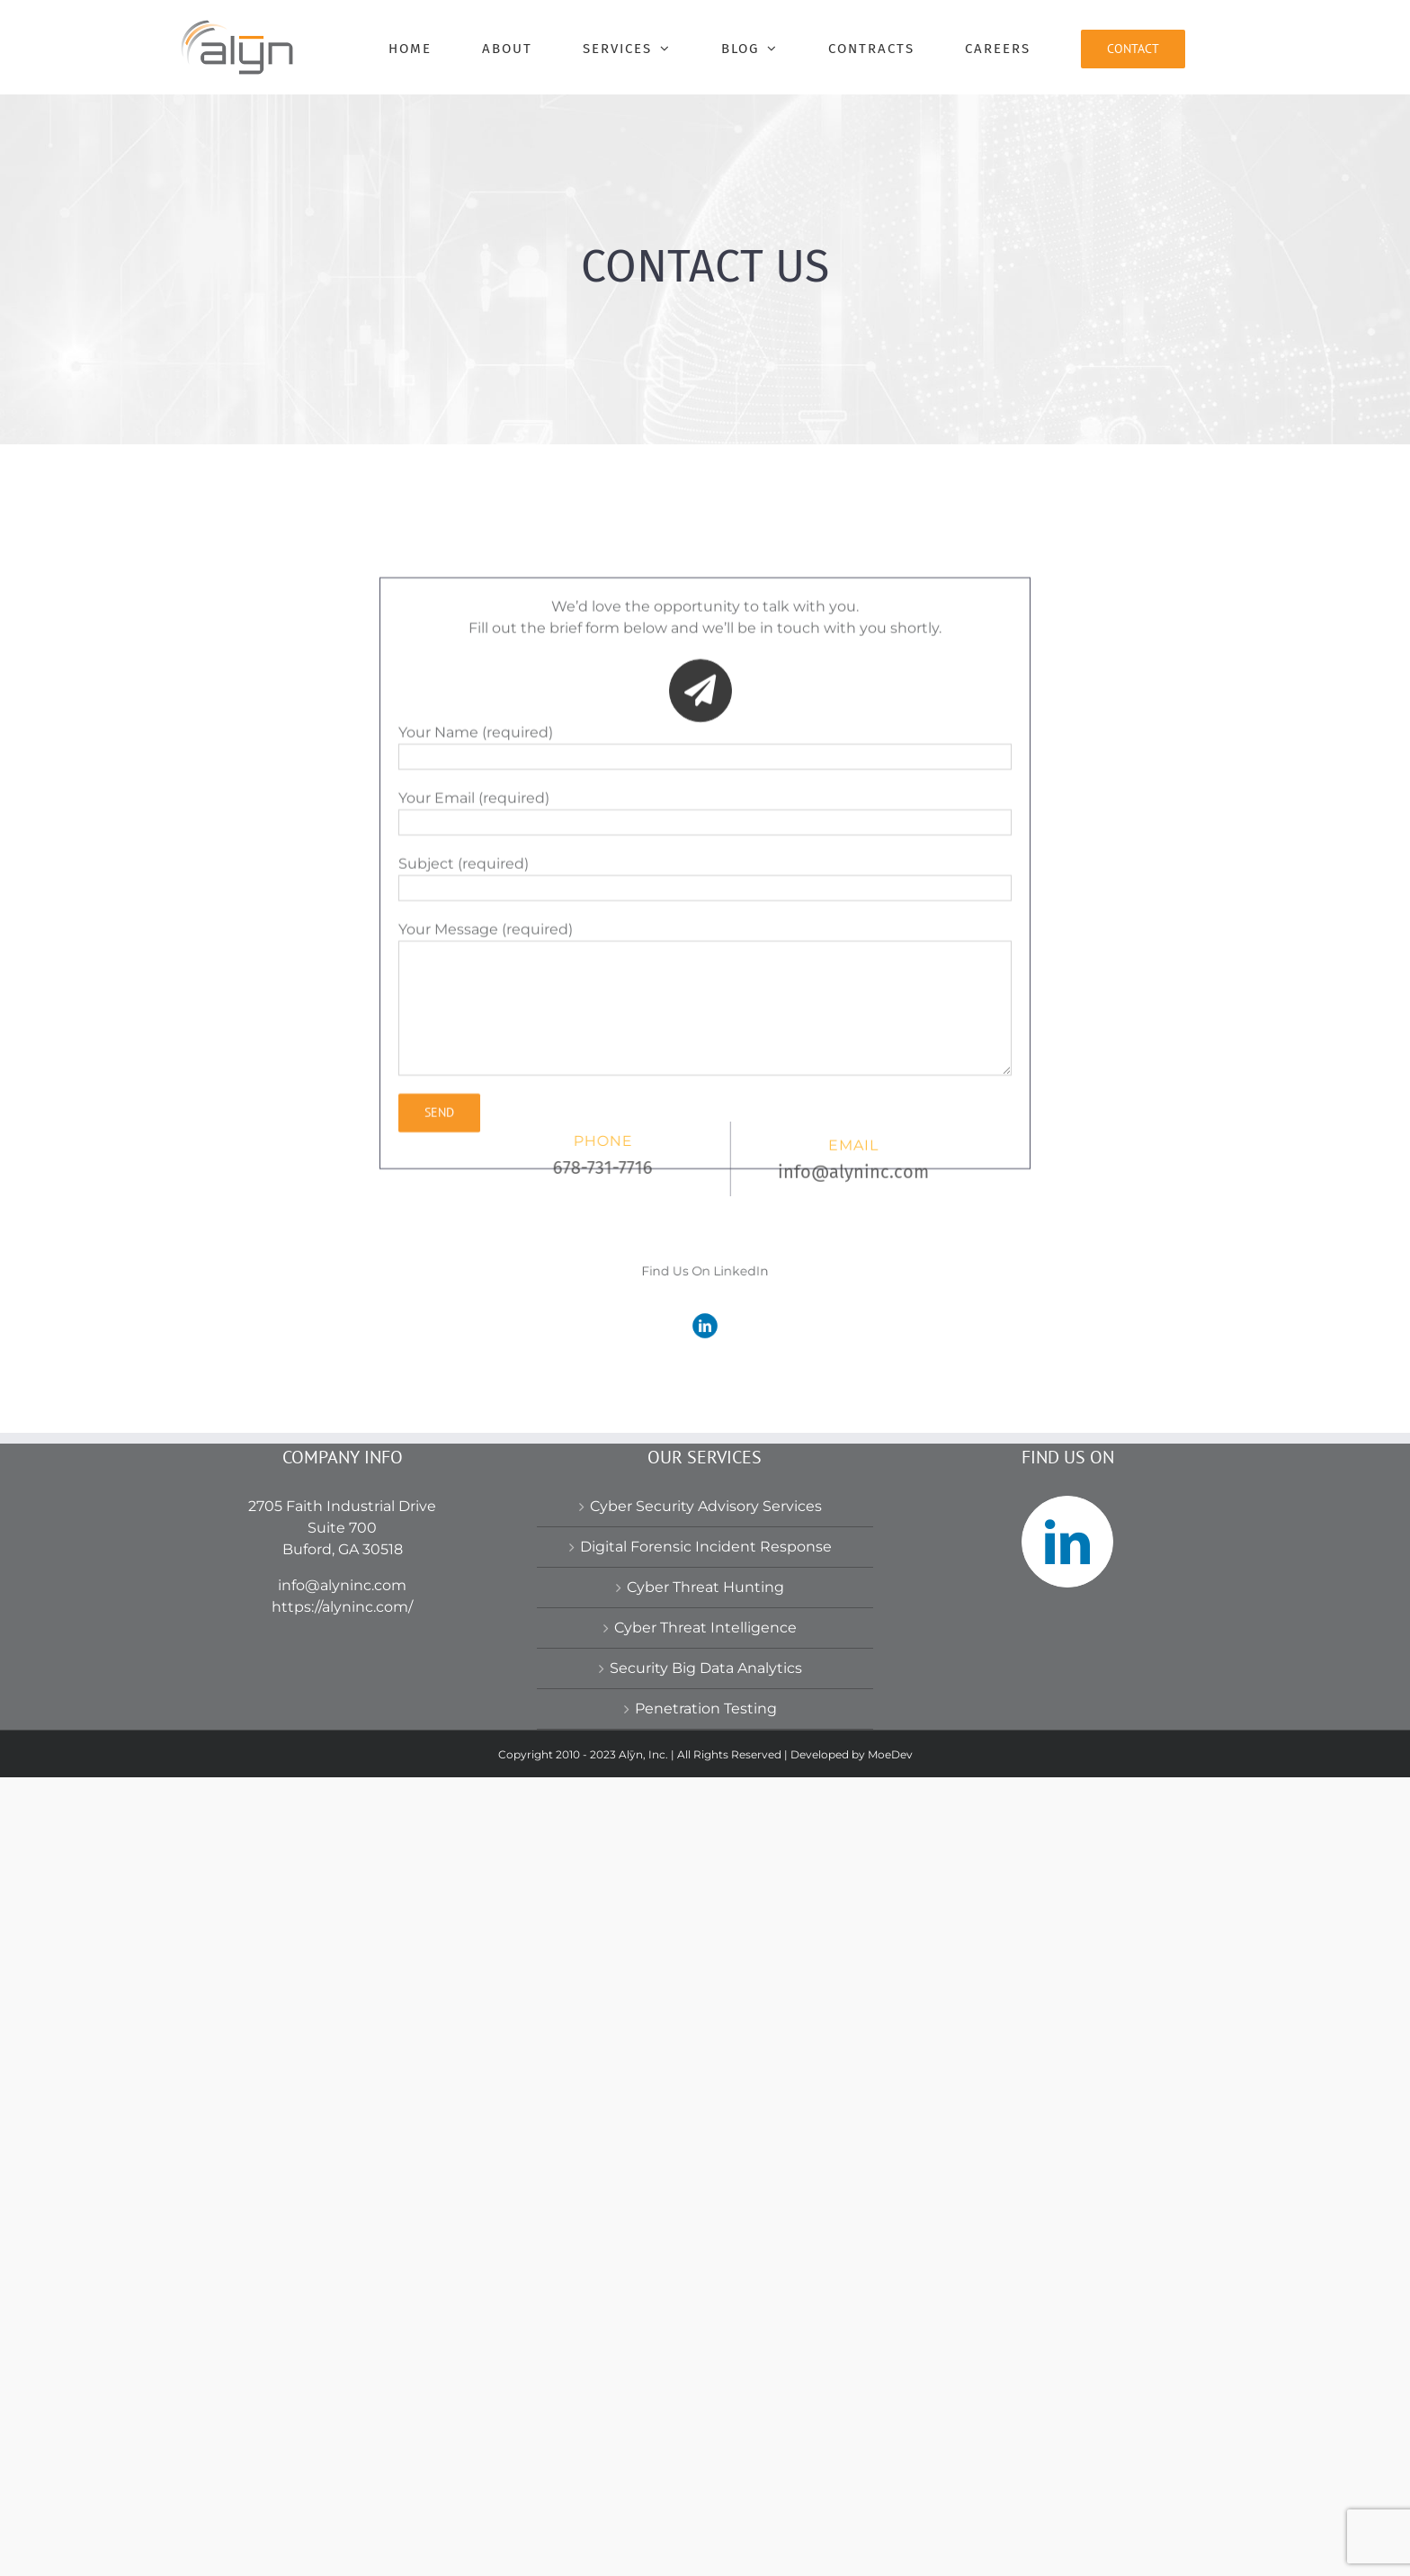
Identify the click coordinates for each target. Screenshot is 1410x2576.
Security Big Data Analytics (706, 2466)
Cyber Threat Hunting (705, 2385)
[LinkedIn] (1067, 2340)
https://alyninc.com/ (342, 2405)
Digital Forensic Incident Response (706, 2345)
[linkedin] (705, 1317)
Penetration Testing (706, 2507)
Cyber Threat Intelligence (705, 2426)
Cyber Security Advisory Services (706, 2304)
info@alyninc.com (342, 2384)
